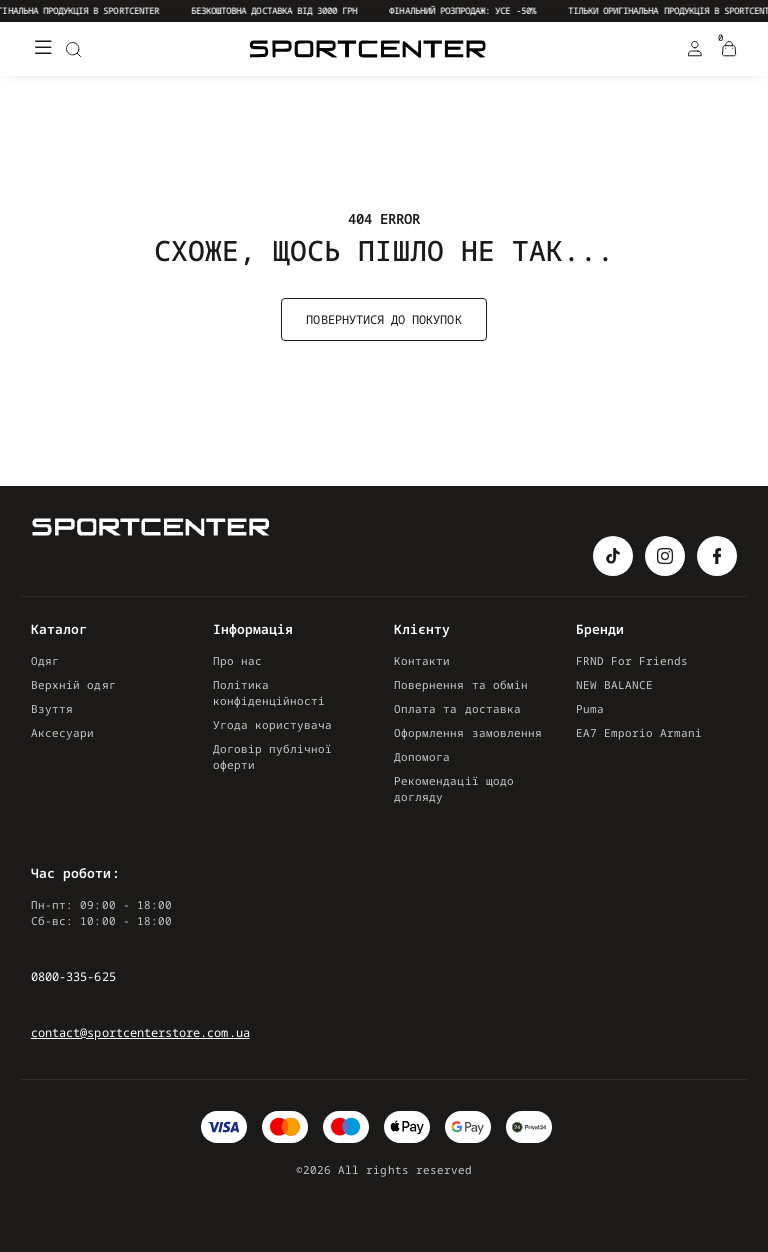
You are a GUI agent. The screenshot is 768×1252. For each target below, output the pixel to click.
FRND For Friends (632, 660)
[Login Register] (695, 49)
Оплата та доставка (457, 708)
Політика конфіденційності (269, 692)
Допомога (422, 756)
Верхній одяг (73, 684)
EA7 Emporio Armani (639, 732)
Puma (590, 708)
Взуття (52, 708)
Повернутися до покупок (383, 319)
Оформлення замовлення (468, 732)
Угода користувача (273, 724)
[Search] (73, 49)
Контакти (422, 660)
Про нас (237, 660)
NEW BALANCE (615, 684)
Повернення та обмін (461, 684)
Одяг (45, 660)
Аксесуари (63, 732)
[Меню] (43, 49)
